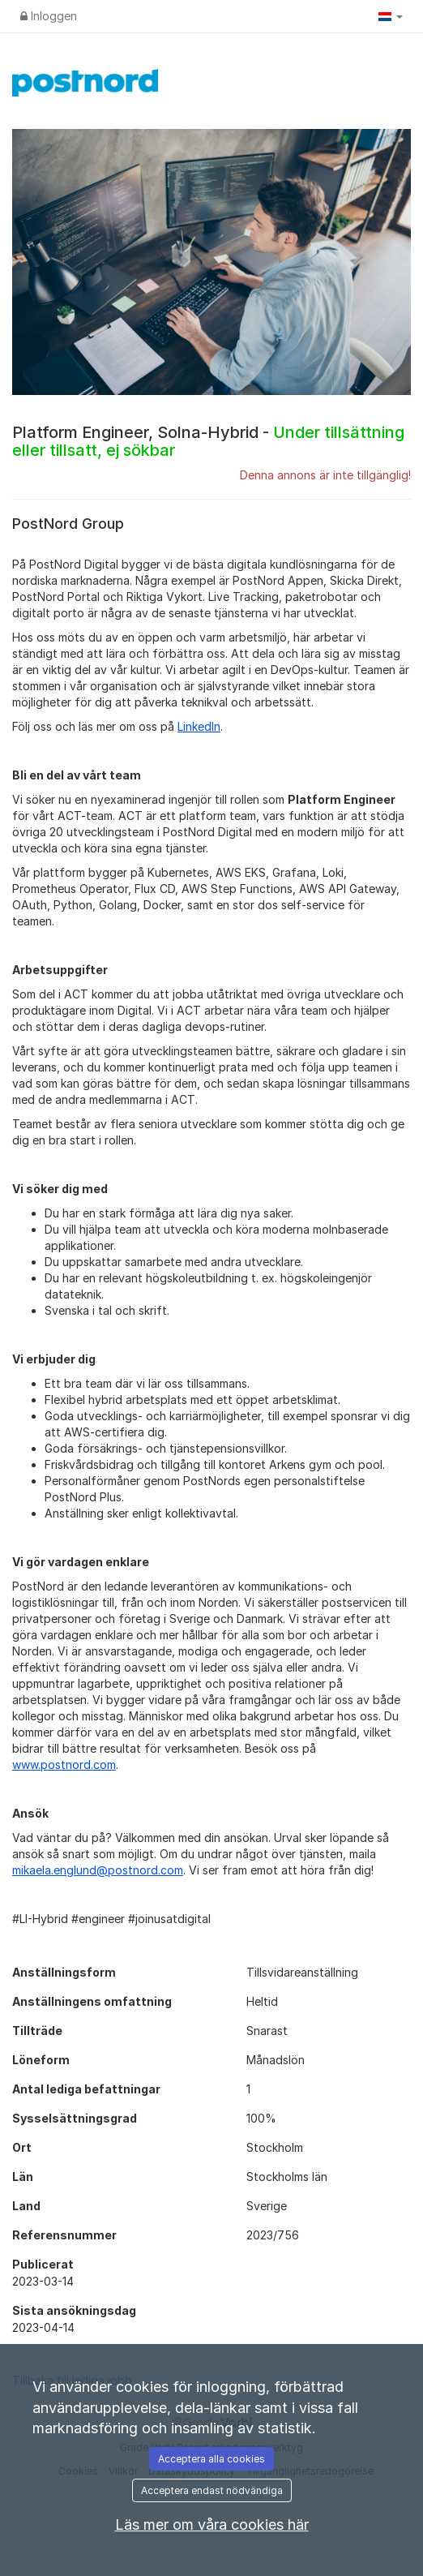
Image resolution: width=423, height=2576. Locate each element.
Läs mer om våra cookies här (212, 2524)
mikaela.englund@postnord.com (97, 1870)
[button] (390, 16)
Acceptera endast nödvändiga (212, 2490)
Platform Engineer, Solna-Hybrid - (208, 441)
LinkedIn (198, 726)
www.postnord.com (64, 1764)
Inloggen (48, 16)
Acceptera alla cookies (211, 2459)
